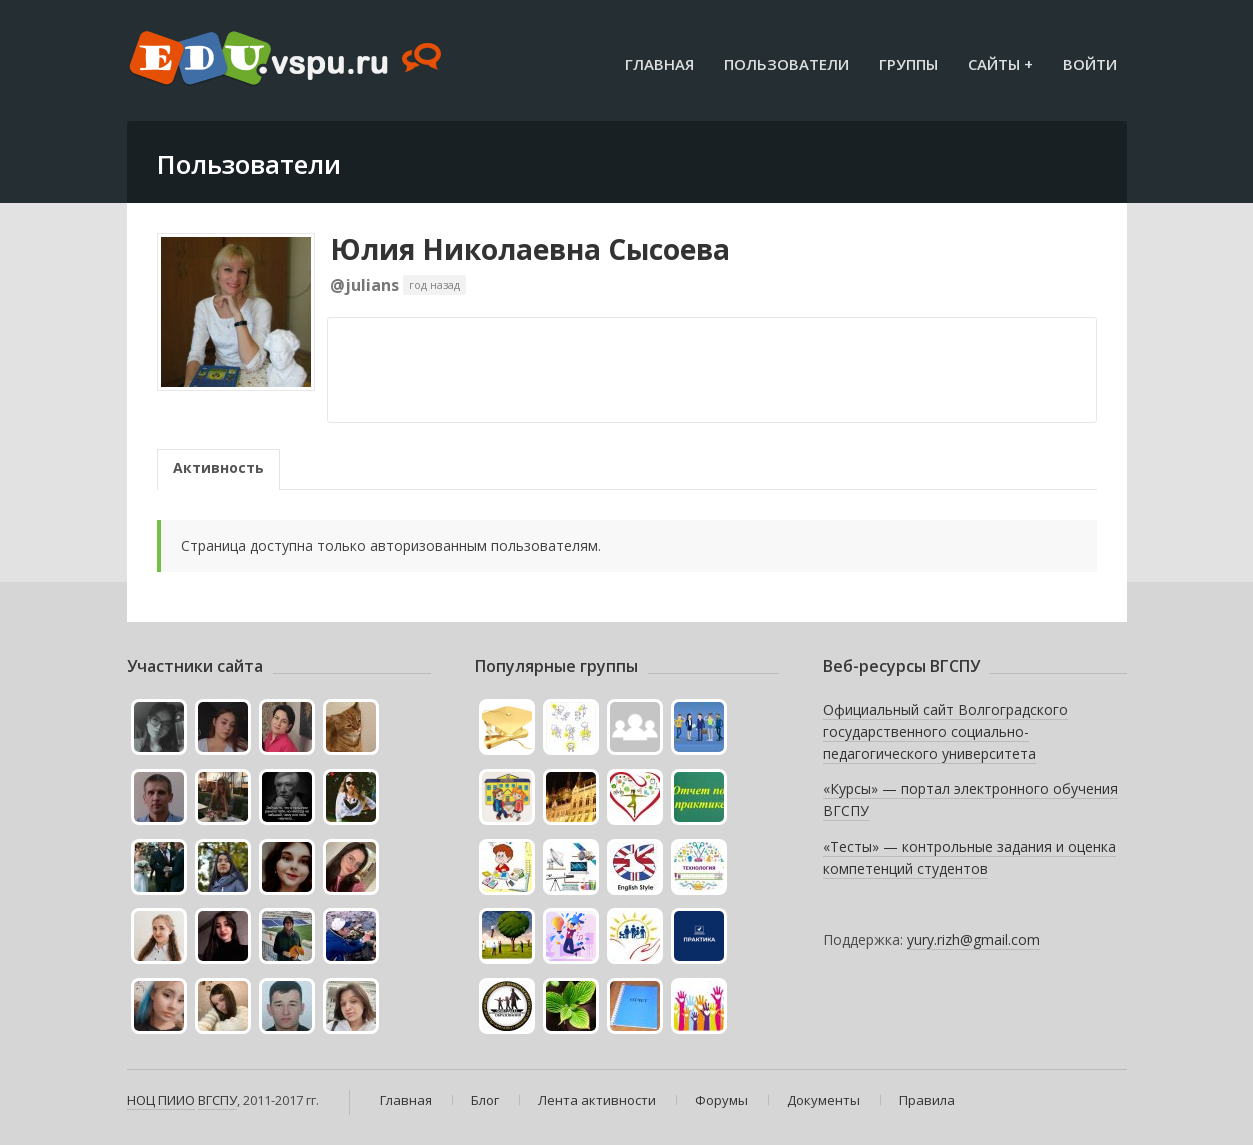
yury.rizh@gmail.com (973, 939)
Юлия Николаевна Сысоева (530, 249)
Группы (908, 64)
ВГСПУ (217, 1100)
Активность (218, 467)
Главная (659, 64)
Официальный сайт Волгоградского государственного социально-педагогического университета (945, 731)
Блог (485, 1100)
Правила (927, 1100)
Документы (823, 1100)
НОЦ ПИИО (161, 1100)
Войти (1090, 64)
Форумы (721, 1100)
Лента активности (597, 1100)
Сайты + (1000, 64)
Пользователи (786, 64)
